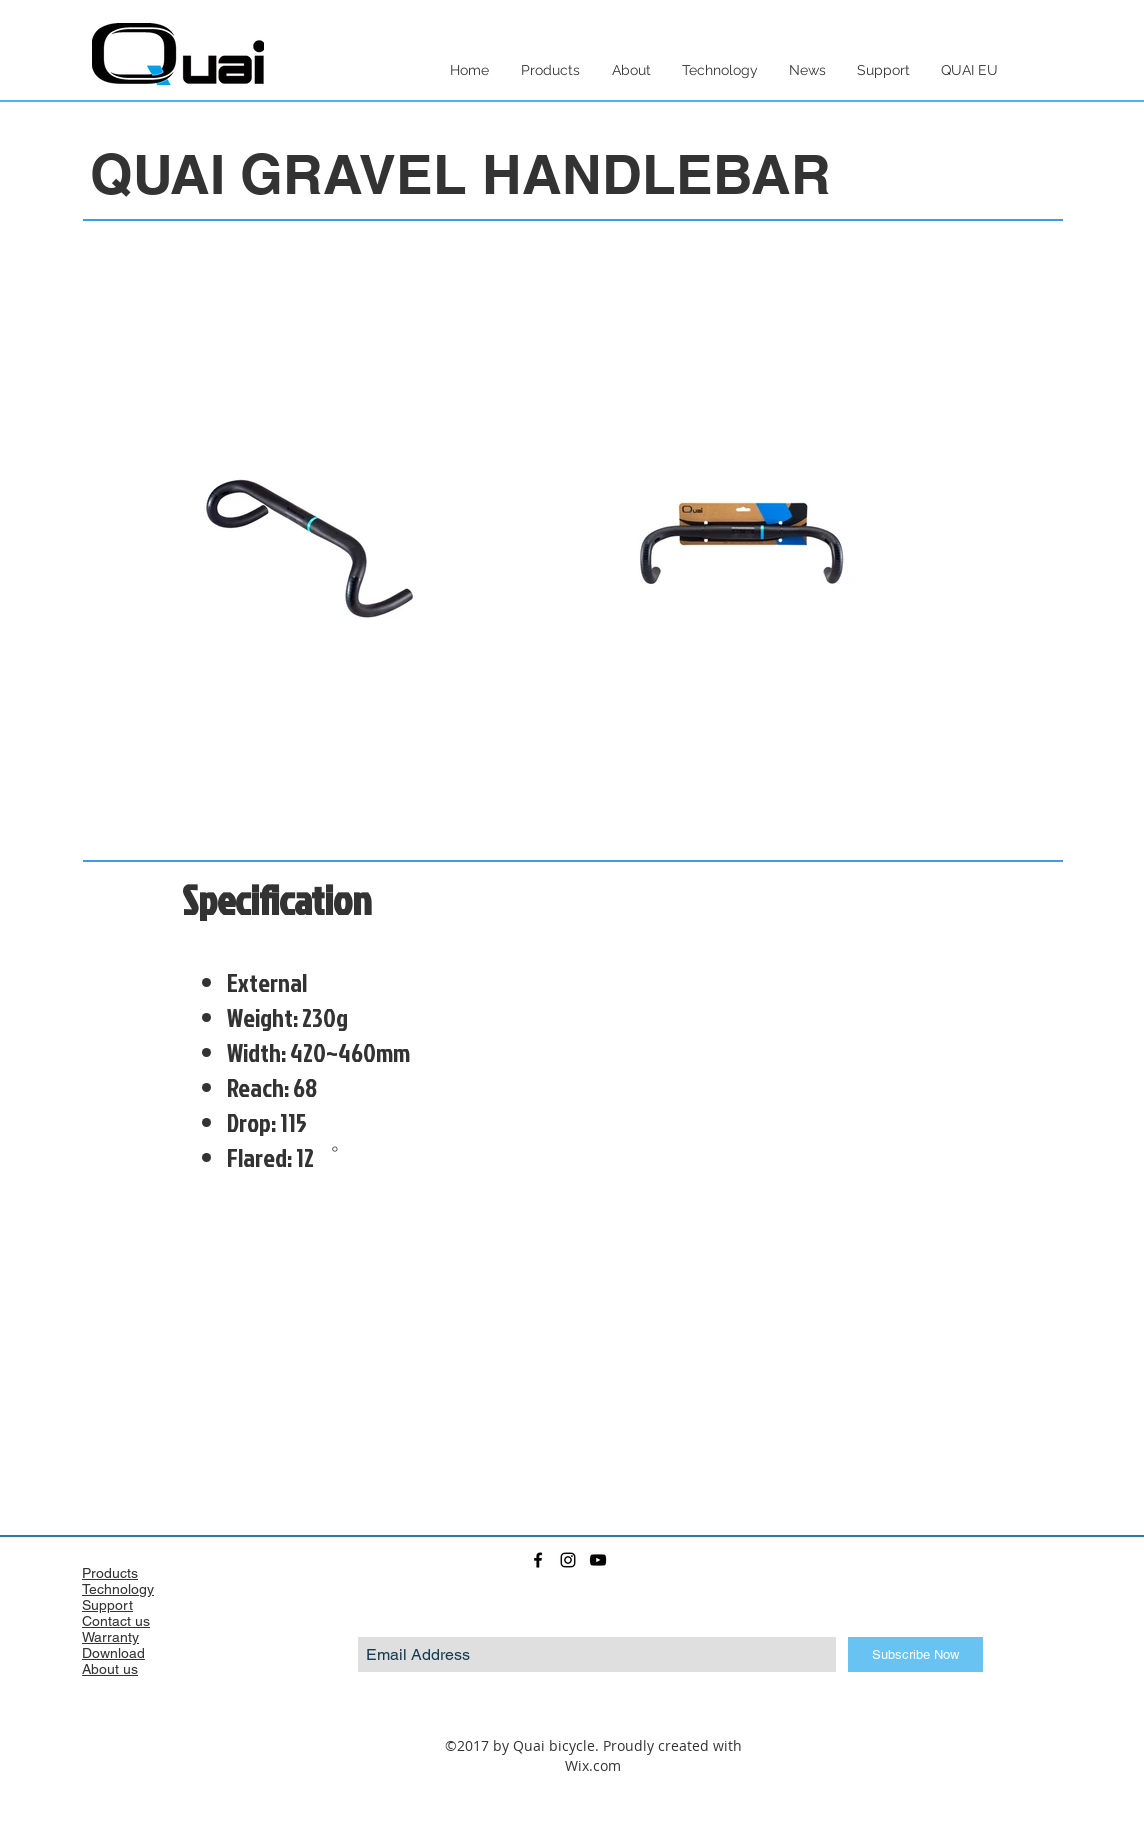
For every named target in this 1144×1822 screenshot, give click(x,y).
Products (110, 1573)
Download (113, 1653)
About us (110, 1669)
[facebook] (538, 1560)
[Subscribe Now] (915, 1654)
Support (107, 1605)
